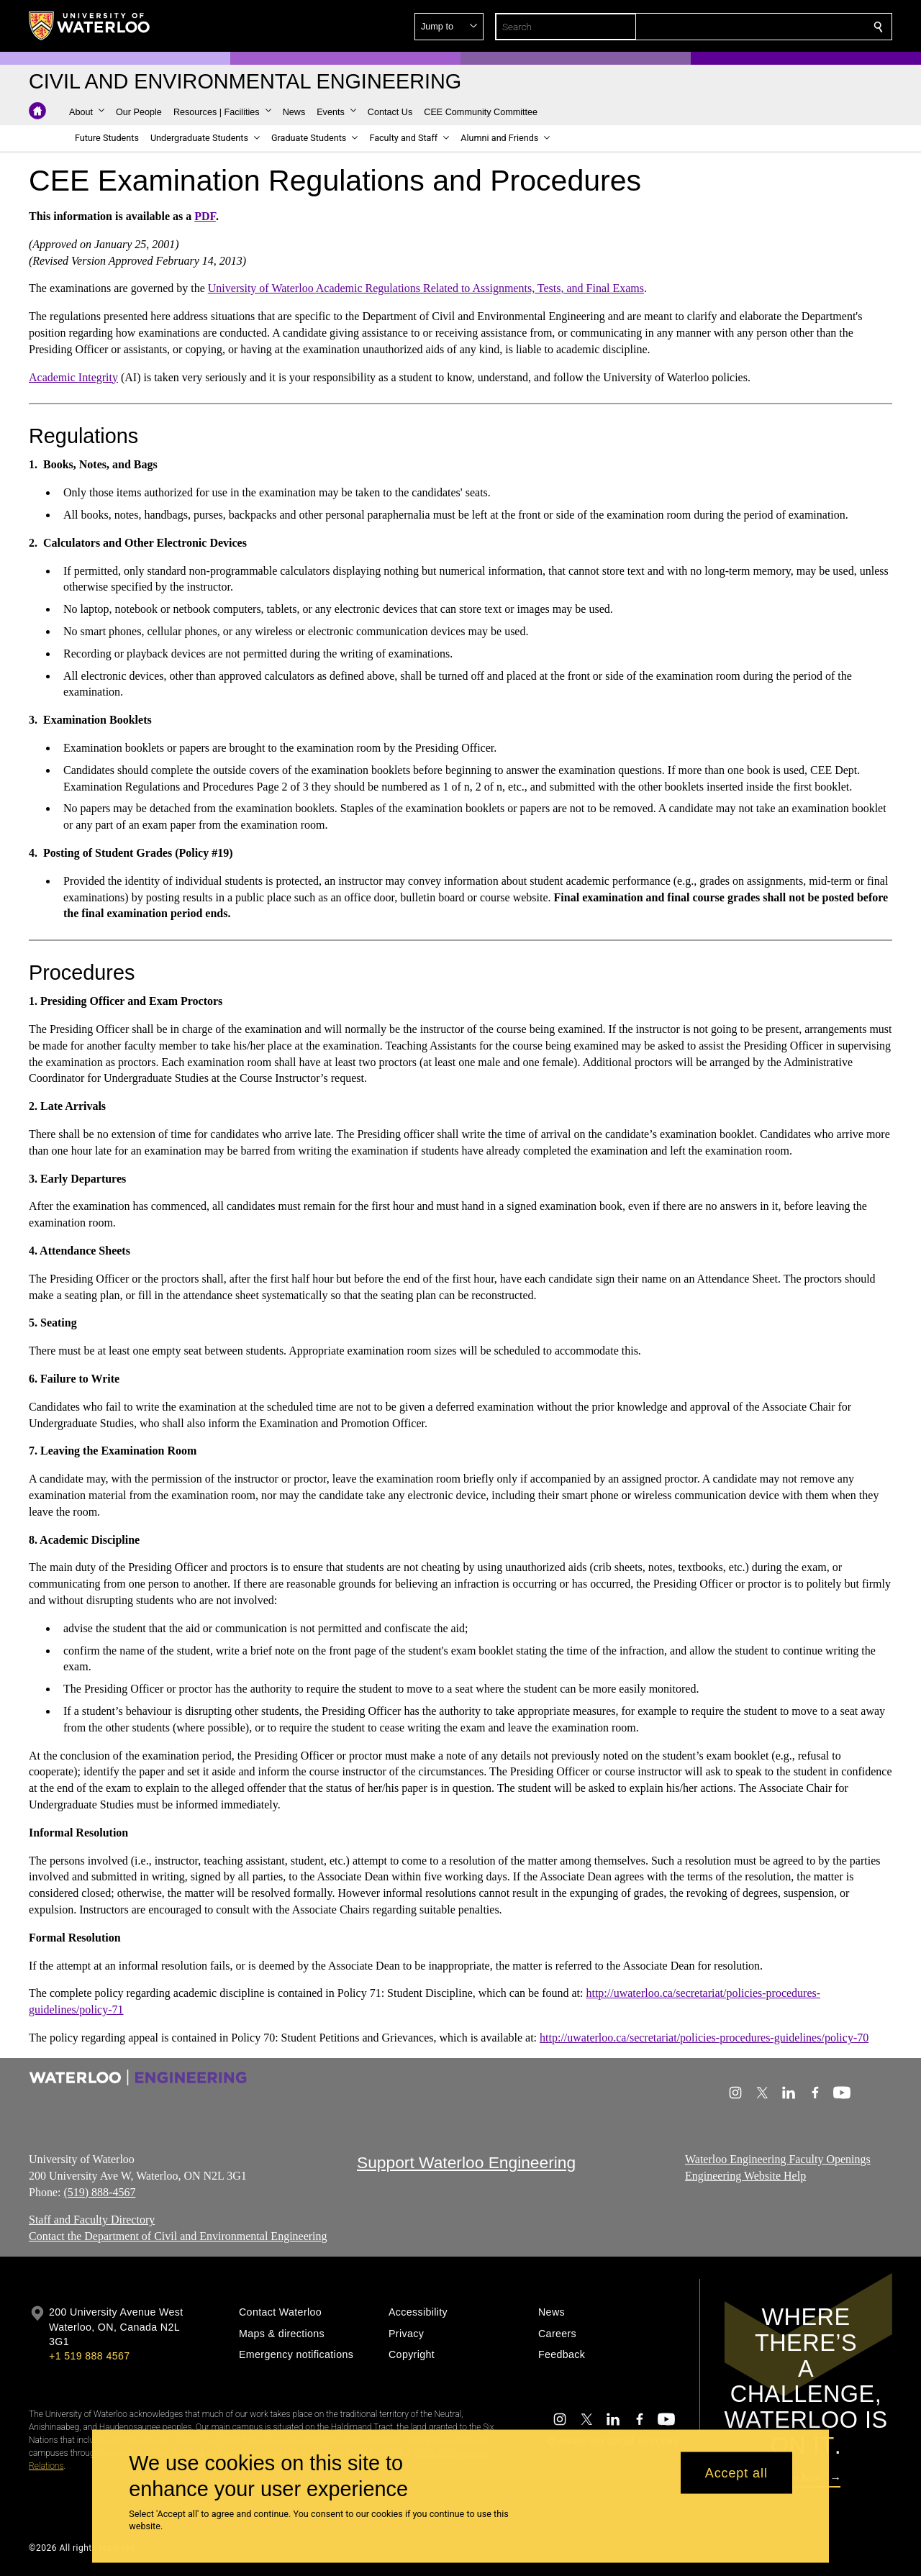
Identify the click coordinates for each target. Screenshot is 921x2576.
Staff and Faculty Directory (92, 2220)
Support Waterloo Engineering (466, 2162)
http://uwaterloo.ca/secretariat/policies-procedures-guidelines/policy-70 (704, 2037)
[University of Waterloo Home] (90, 26)
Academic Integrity (73, 376)
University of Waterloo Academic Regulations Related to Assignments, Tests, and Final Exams (426, 288)
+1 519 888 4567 (89, 2356)
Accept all (736, 2472)
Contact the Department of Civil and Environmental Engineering (178, 2237)
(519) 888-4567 (99, 2192)
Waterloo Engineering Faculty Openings (778, 2159)
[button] (774, 27)
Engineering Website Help (745, 2176)
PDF (205, 216)
